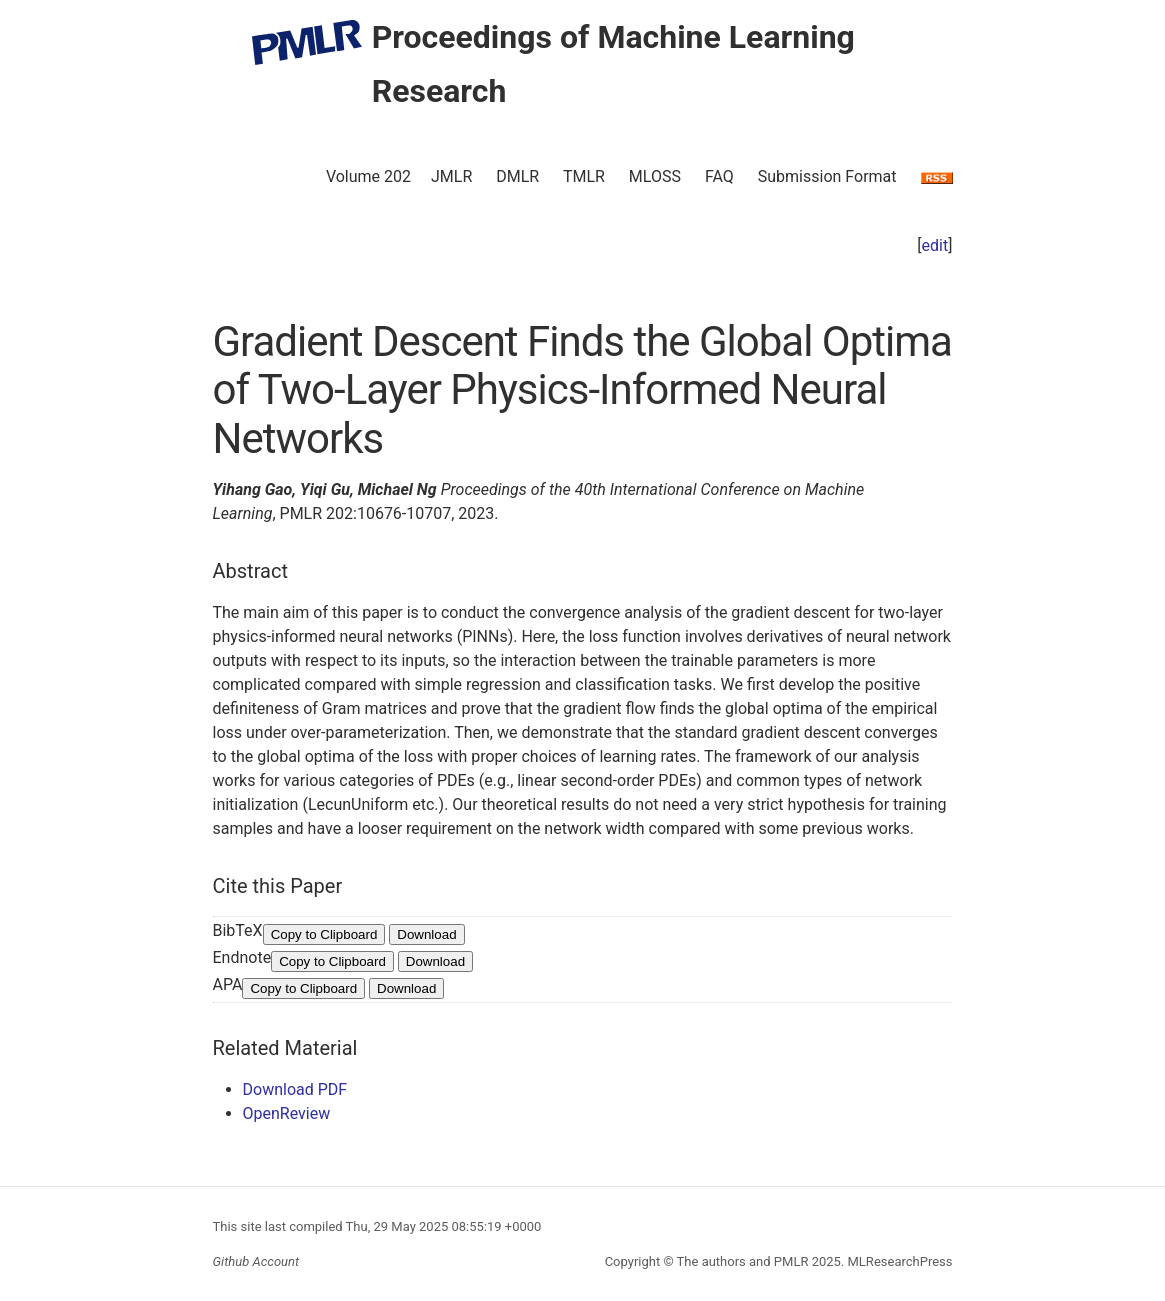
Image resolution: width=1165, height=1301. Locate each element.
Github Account (256, 1261)
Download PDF (295, 1089)
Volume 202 (368, 176)
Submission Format (827, 176)
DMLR (517, 176)
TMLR (584, 176)
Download (426, 934)
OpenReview (287, 1113)
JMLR (451, 176)
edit (935, 245)
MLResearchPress (898, 1261)
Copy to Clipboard (324, 934)
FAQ (719, 176)
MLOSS (655, 176)
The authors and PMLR (743, 1261)
